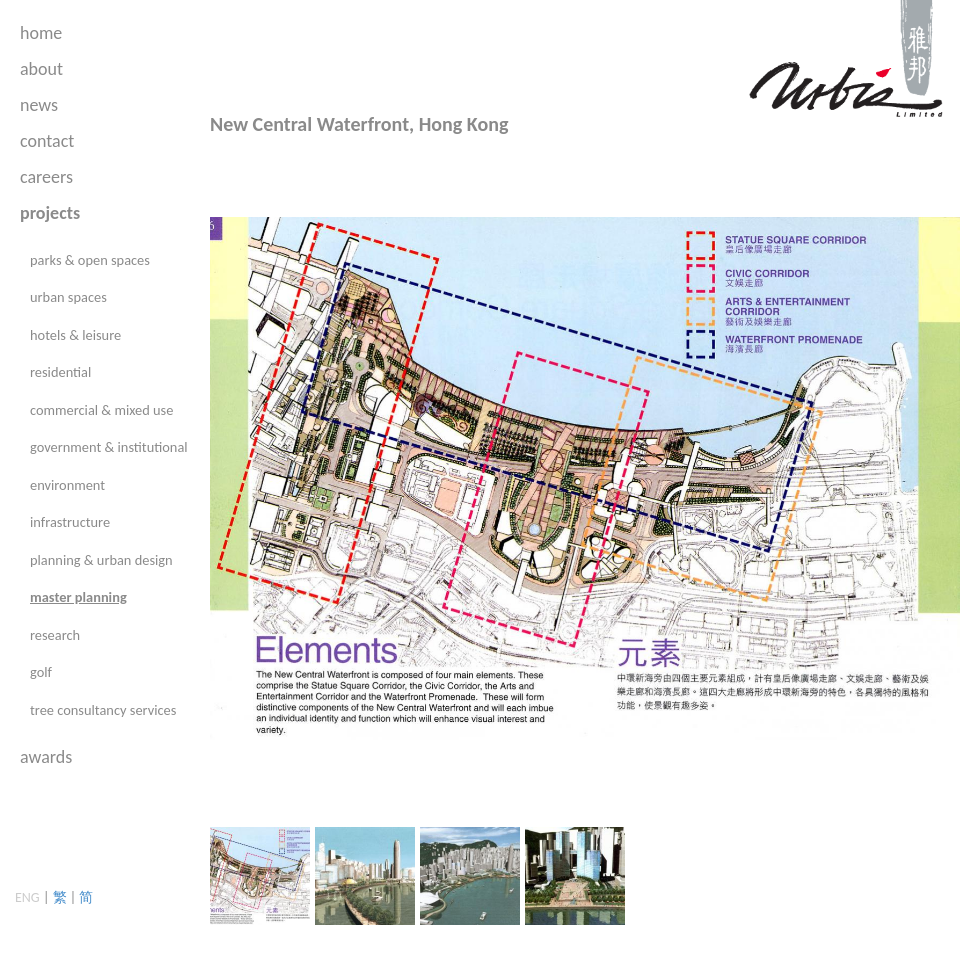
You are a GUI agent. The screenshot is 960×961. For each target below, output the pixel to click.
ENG (27, 897)
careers (46, 177)
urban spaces (68, 297)
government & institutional (109, 447)
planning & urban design (101, 560)
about (41, 69)
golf (41, 672)
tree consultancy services (103, 710)
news (39, 105)
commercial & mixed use (101, 410)
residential (60, 372)
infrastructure (70, 522)
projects (50, 213)
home (41, 33)
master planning (78, 597)
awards (46, 757)
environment (67, 485)
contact (47, 141)
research (55, 635)
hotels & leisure (75, 335)
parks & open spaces (90, 260)
